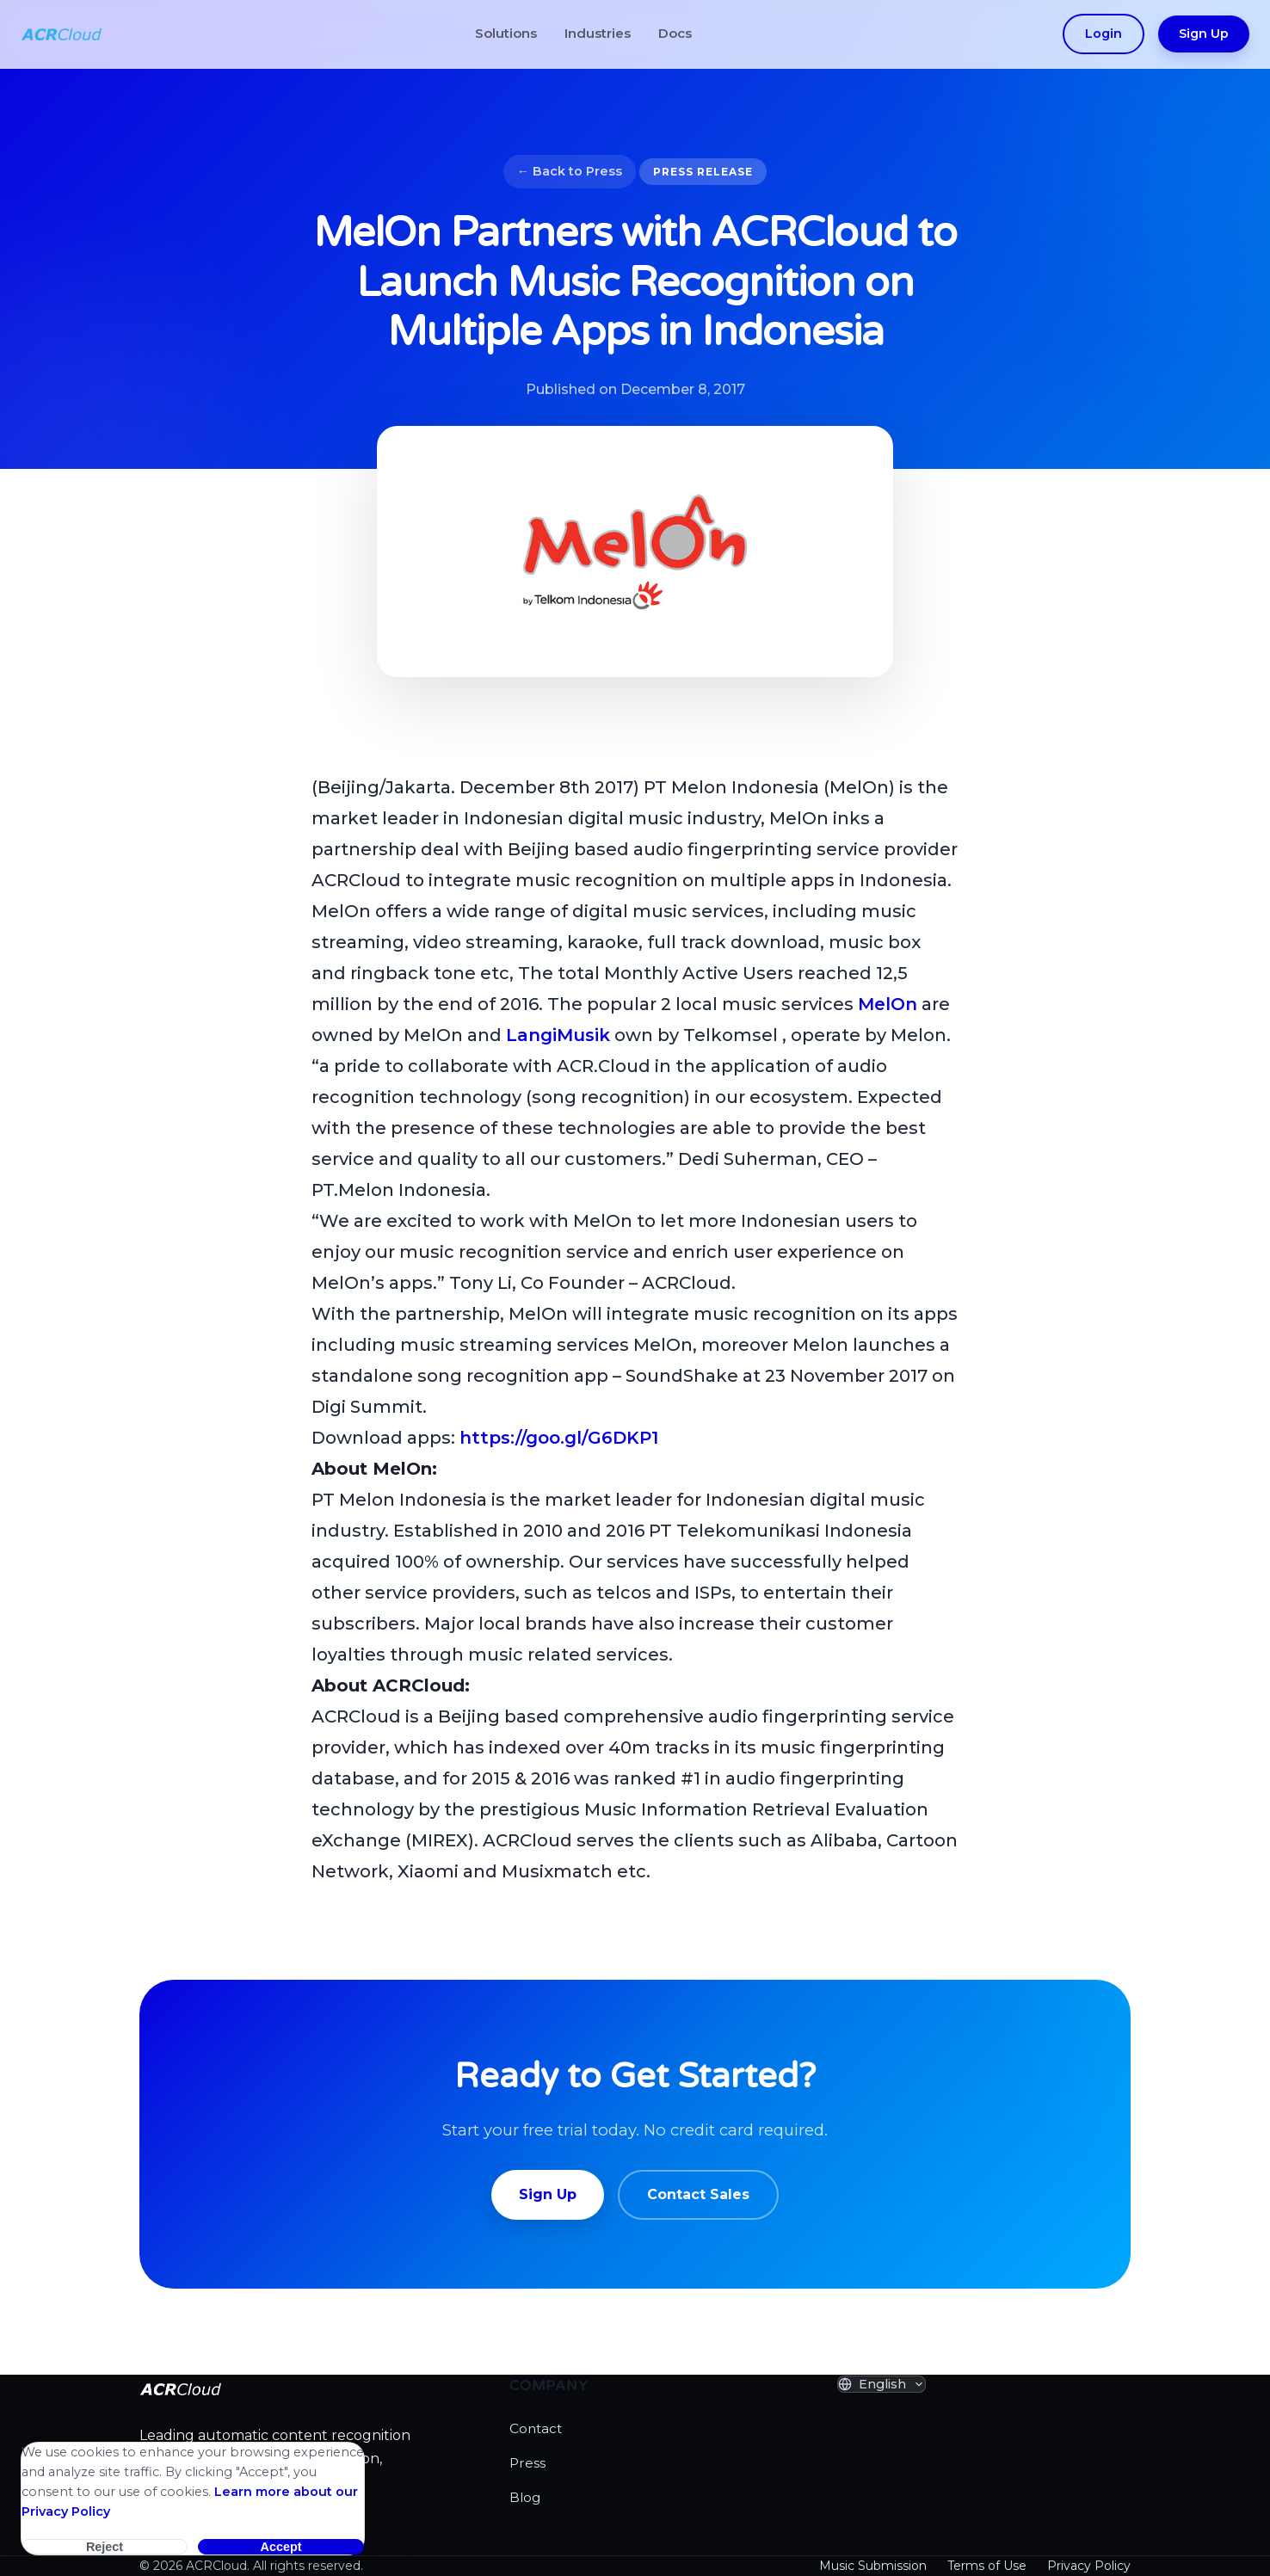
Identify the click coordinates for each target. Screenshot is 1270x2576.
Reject (104, 2547)
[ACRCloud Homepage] (62, 34)
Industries (597, 33)
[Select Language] (881, 2384)
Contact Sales (698, 2194)
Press (527, 2463)
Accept (281, 2547)
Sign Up (1204, 33)
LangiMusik (558, 1035)
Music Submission (873, 2565)
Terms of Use (986, 2565)
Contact (535, 2428)
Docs (675, 33)
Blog (524, 2497)
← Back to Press (569, 171)
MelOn (887, 1004)
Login (1103, 33)
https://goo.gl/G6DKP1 (558, 1437)
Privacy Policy (1089, 2565)
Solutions (506, 33)
